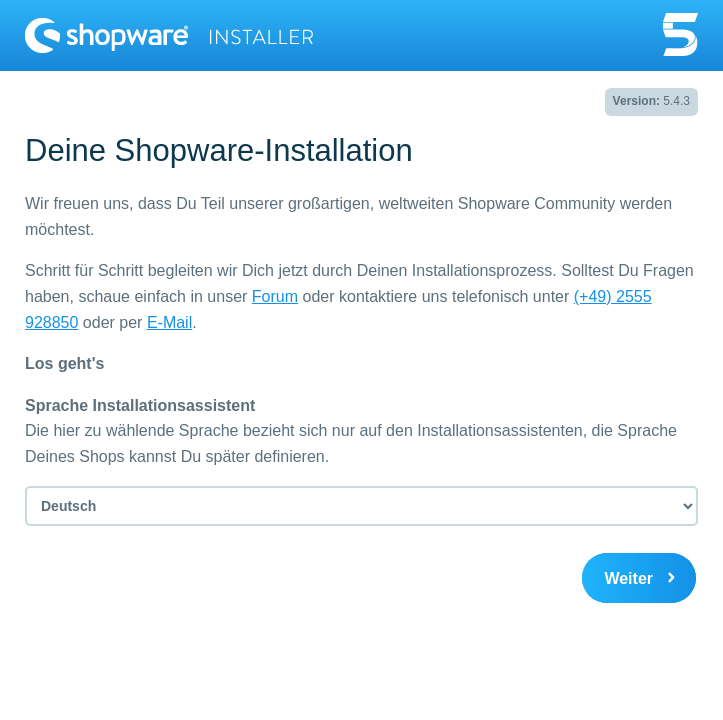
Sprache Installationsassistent (140, 405)
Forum (275, 296)
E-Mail (169, 322)
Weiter (628, 578)
